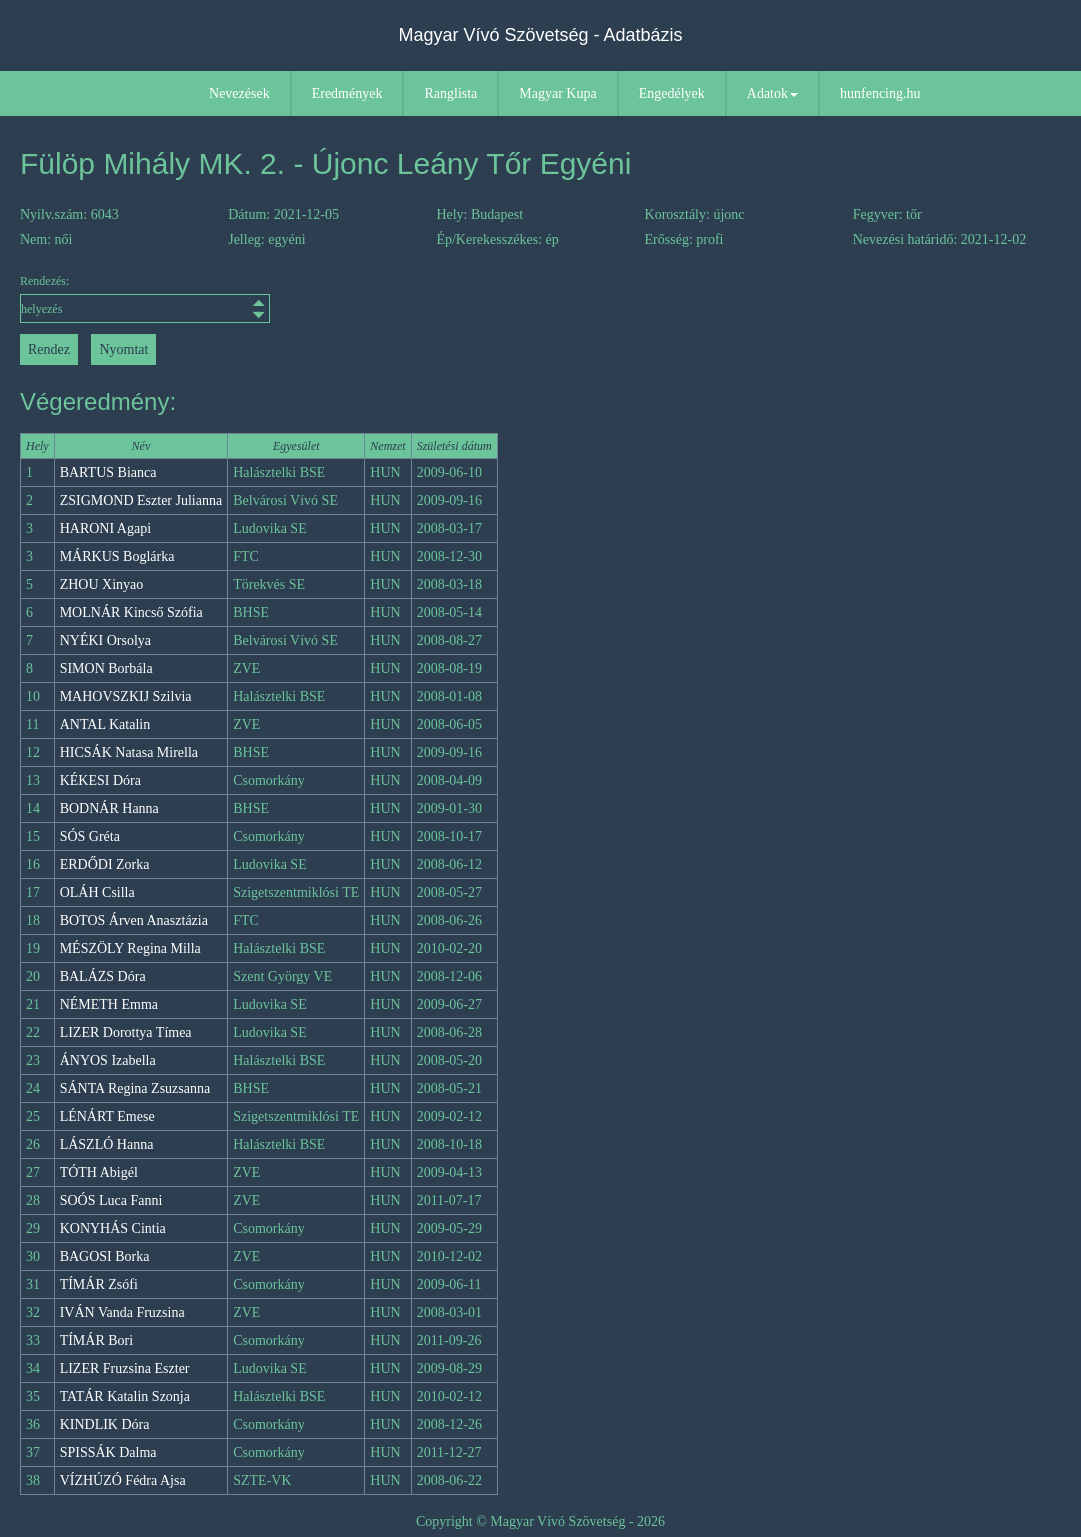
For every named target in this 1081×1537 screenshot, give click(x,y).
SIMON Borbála (106, 668)
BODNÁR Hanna (109, 808)
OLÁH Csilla (97, 892)
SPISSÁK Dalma (108, 1452)
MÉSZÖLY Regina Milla (130, 948)
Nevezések (239, 93)
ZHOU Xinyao (102, 584)
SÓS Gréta (90, 836)
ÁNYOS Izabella (108, 1060)
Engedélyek (672, 93)
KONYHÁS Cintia (113, 1228)
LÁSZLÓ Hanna (107, 1144)
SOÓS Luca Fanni (111, 1200)
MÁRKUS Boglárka (117, 556)
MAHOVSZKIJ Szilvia (126, 696)
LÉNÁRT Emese (107, 1116)
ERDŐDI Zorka (105, 864)
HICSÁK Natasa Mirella (129, 752)
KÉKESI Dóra (100, 780)
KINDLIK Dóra (105, 1424)
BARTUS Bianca (108, 472)
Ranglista (450, 93)
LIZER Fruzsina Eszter (125, 1368)
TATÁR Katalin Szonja (125, 1396)
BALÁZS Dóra (103, 976)
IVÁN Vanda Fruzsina (122, 1312)
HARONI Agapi (105, 528)
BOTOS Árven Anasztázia (134, 920)
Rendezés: (145, 298)
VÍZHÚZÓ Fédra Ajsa (123, 1480)
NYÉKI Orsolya (105, 640)
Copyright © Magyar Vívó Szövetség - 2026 (540, 1521)
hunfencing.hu (880, 93)
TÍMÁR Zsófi (99, 1284)
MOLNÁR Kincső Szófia (131, 612)
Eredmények (347, 93)
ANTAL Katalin (105, 724)
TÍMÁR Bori (97, 1340)
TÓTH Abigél (99, 1172)
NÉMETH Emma (109, 1004)
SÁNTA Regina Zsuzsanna (135, 1088)
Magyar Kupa (557, 93)
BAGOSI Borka (105, 1256)
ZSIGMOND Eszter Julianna (141, 500)
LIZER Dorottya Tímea (126, 1032)
